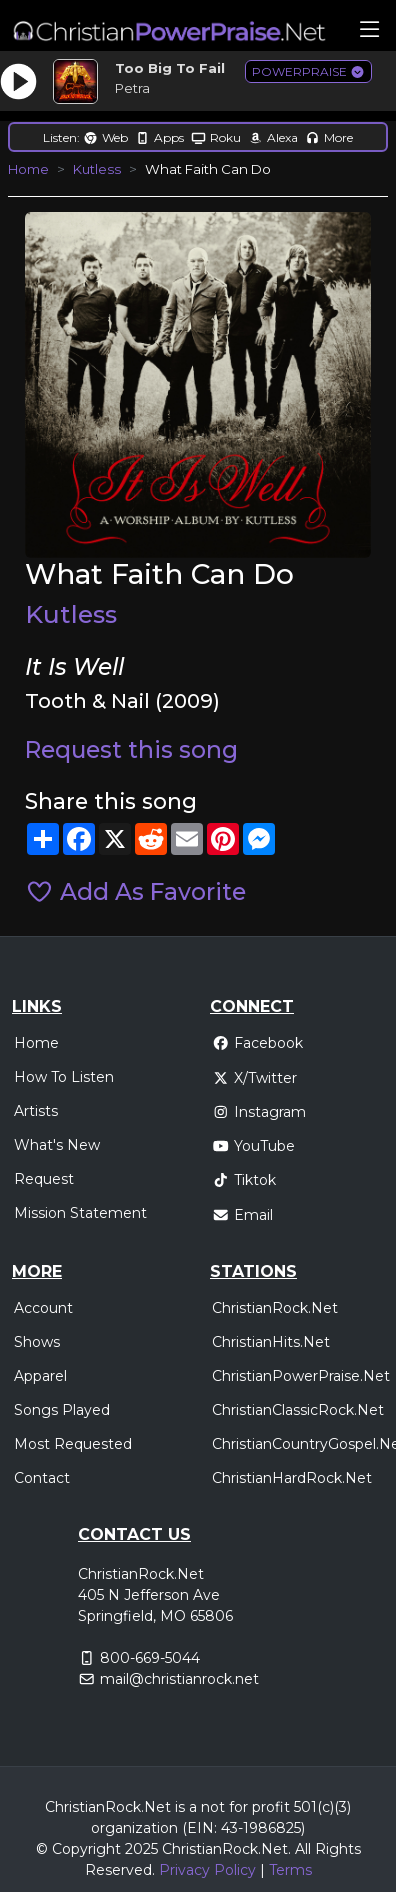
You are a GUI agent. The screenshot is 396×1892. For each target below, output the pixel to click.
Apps (159, 137)
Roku (216, 137)
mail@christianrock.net (179, 1679)
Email (242, 1215)
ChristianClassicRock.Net (298, 1410)
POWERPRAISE (308, 71)
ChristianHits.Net (271, 1342)
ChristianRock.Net (275, 1308)
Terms (290, 1870)
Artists (36, 1111)
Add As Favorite (135, 892)
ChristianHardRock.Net (292, 1478)
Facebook (257, 1043)
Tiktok (244, 1180)
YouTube (253, 1146)
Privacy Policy (207, 1870)
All (303, 1849)
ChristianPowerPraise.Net (301, 1376)
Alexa (273, 137)
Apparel (40, 1376)
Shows (37, 1342)
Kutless (97, 169)
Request (44, 1179)
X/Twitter (254, 1078)
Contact (42, 1478)
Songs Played (62, 1410)
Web (105, 137)
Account (43, 1308)
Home (28, 169)
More (329, 137)
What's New (57, 1145)
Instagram (259, 1112)
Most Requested (73, 1444)
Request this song (131, 750)
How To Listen (64, 1077)
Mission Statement (80, 1213)
